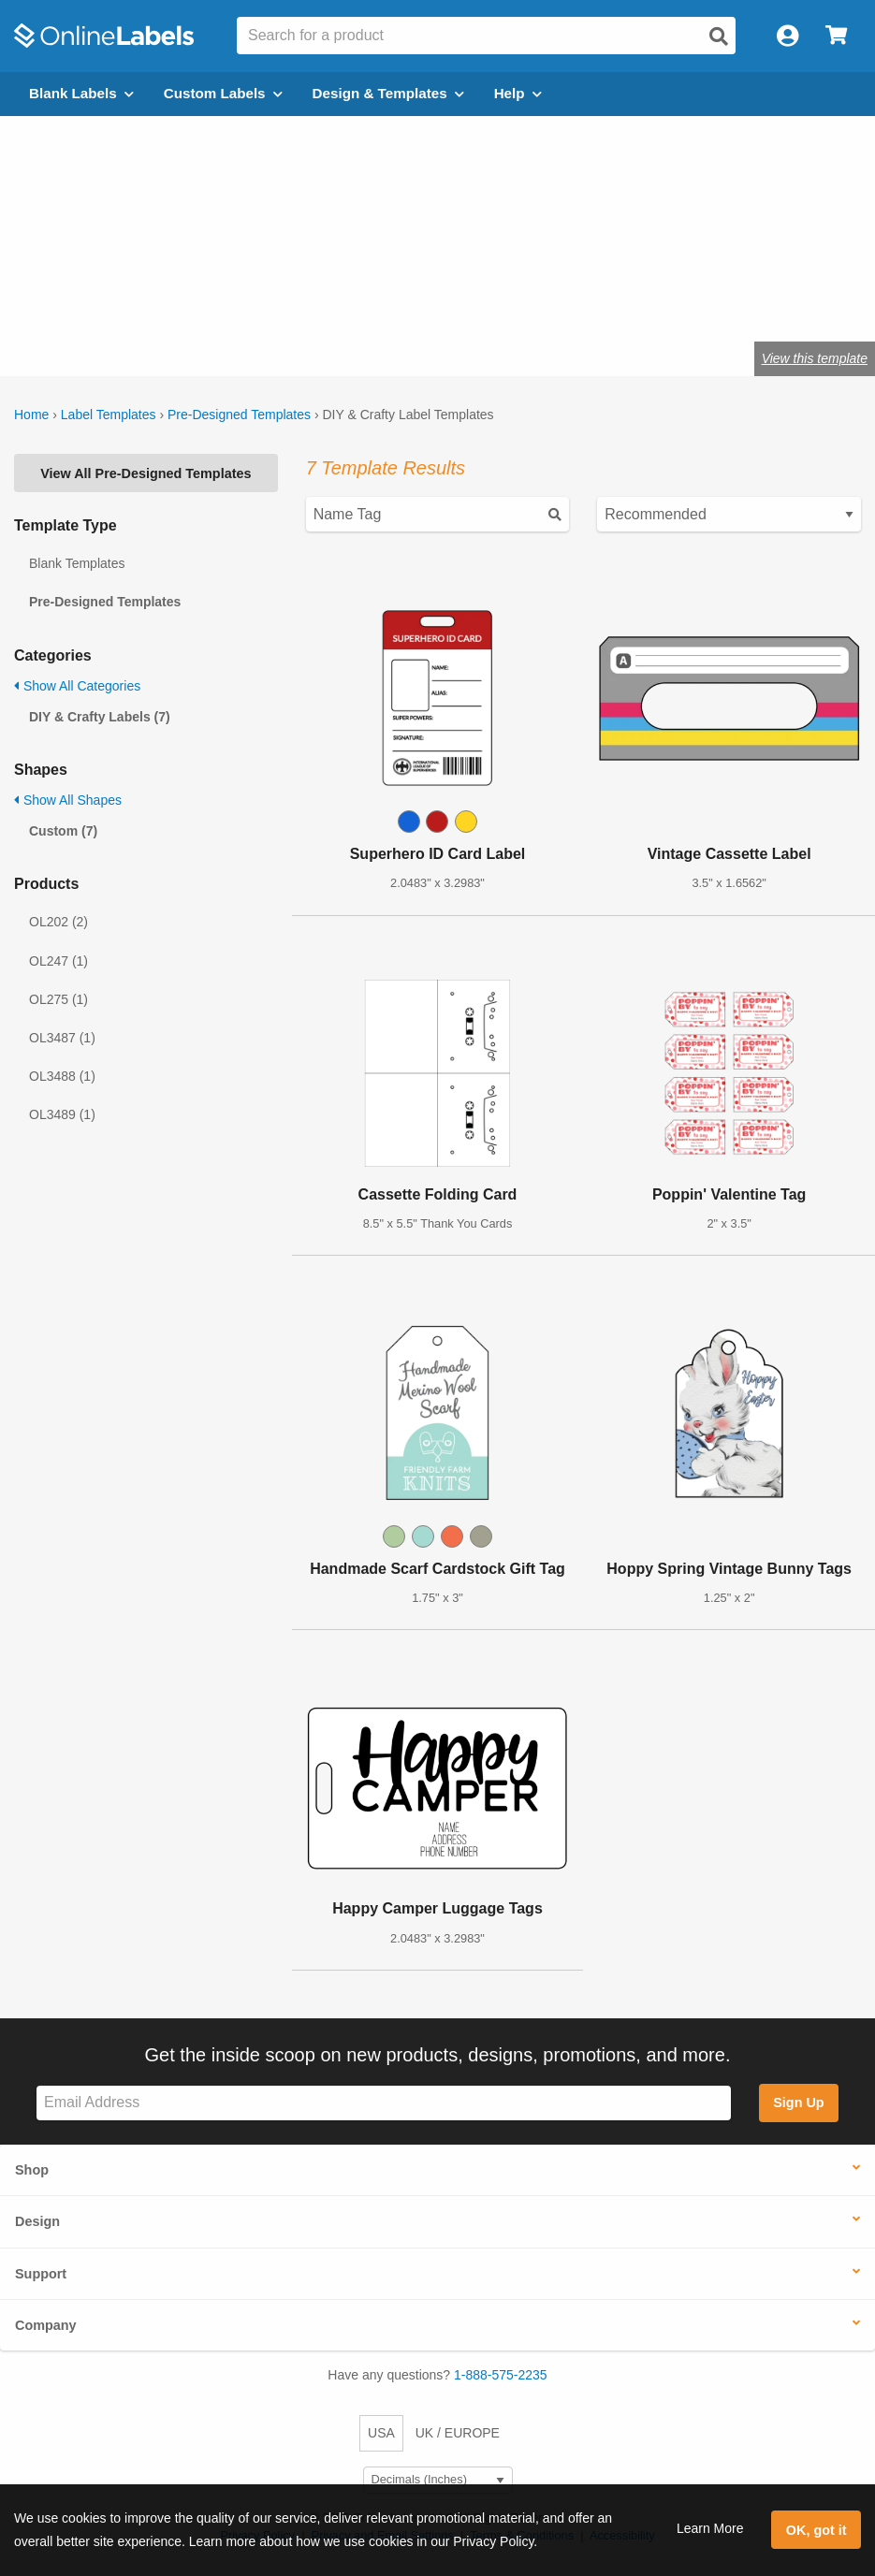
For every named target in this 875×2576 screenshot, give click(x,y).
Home (31, 414)
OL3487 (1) (62, 1037)
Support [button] (40, 2273)
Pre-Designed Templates (239, 414)
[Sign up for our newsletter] (383, 2103)
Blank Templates (76, 563)
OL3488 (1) (62, 1076)
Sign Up (798, 2102)
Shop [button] (32, 2169)
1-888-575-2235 (500, 2374)
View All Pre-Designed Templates (145, 473)
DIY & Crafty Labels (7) (99, 716)
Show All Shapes (68, 800)
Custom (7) (63, 830)
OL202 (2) (58, 921)
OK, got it (816, 2530)
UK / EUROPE (458, 2432)
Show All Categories (77, 685)
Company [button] (46, 2325)
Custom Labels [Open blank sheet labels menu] (223, 93)
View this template (815, 358)
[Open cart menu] (836, 36)
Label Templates (108, 414)
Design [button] (37, 2221)
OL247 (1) (58, 960)
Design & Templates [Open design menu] (388, 93)
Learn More (710, 2528)
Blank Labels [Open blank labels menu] (81, 93)
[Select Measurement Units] (438, 2480)
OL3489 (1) (62, 1114)
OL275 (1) (58, 999)
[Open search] (719, 36)
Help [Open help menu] (518, 93)
